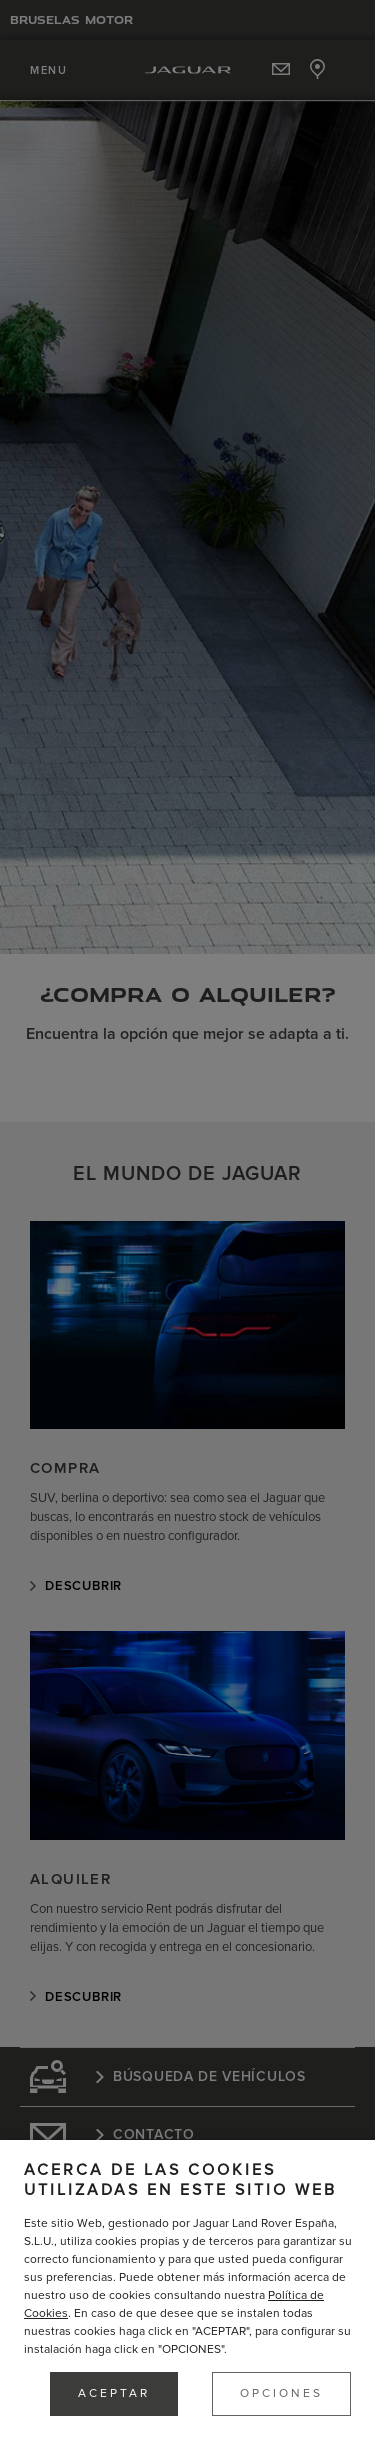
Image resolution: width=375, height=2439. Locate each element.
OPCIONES (281, 2393)
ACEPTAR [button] (114, 2393)
